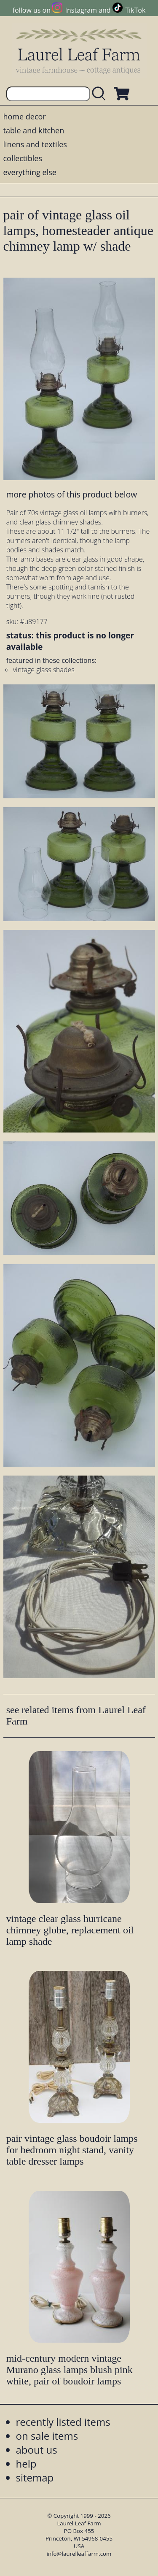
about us (36, 2450)
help (26, 2464)
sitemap (35, 2477)
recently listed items (63, 2422)
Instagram (81, 10)
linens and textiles (35, 144)
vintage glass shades (44, 669)
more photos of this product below (71, 494)
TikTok (135, 10)
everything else (29, 172)
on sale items (47, 2436)
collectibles (22, 158)
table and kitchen (33, 130)
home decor (24, 116)
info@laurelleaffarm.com (79, 2553)
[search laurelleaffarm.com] (100, 93)
